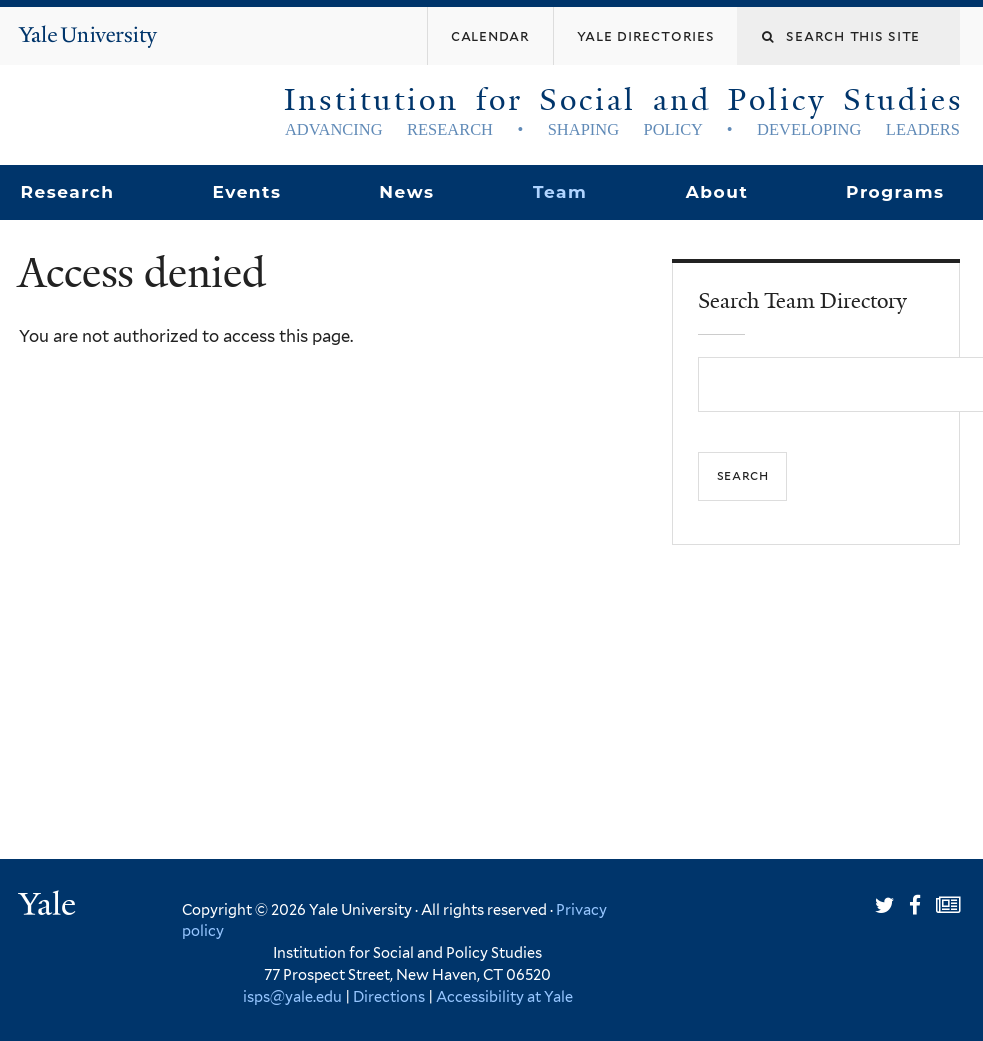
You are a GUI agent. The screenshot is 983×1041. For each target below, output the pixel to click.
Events (246, 192)
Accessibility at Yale (504, 996)
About (717, 192)
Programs (895, 192)
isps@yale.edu (292, 996)
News (406, 192)
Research (67, 192)
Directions (389, 996)
